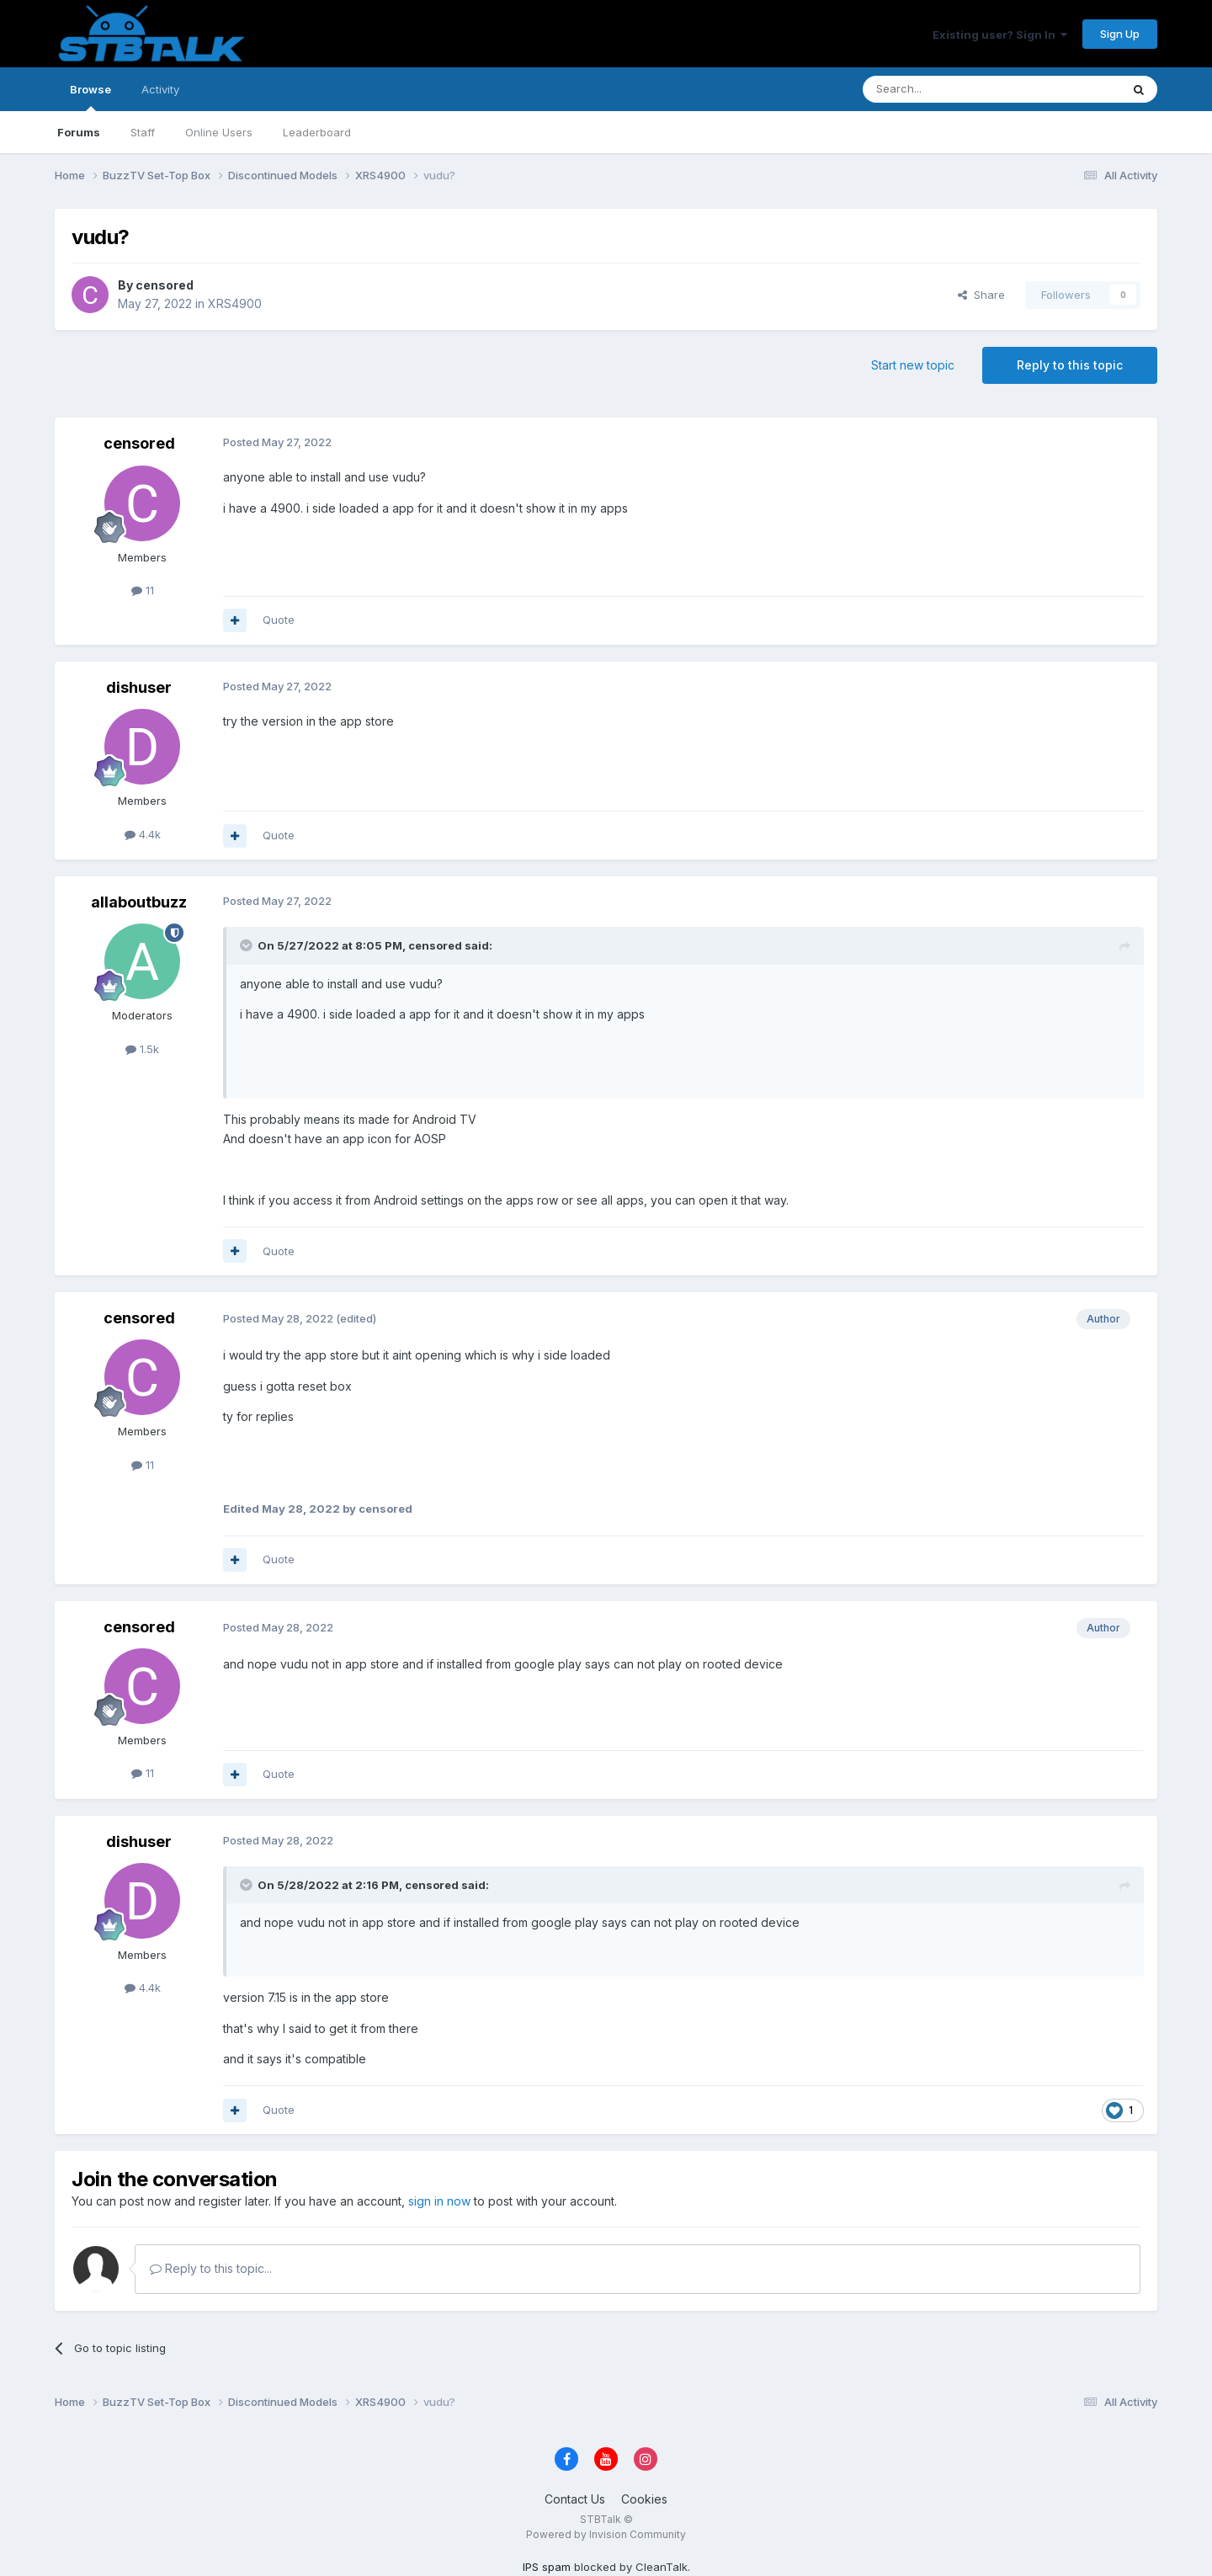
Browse (90, 96)
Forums (78, 132)
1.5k (142, 1049)
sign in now (439, 2201)
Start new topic (912, 365)
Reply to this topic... (211, 2268)
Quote (279, 619)
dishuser (139, 687)
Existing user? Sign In (1000, 34)
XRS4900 (235, 303)
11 (142, 590)
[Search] (948, 89)
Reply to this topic (1070, 365)
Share (981, 294)
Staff (142, 132)
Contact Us (575, 2499)
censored (165, 285)
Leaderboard (317, 132)
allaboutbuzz (139, 902)
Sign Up (1120, 33)
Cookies (644, 2499)
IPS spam (547, 2566)
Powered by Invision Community (606, 2534)
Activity (160, 89)
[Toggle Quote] (247, 945)
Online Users (218, 132)
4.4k (143, 834)
